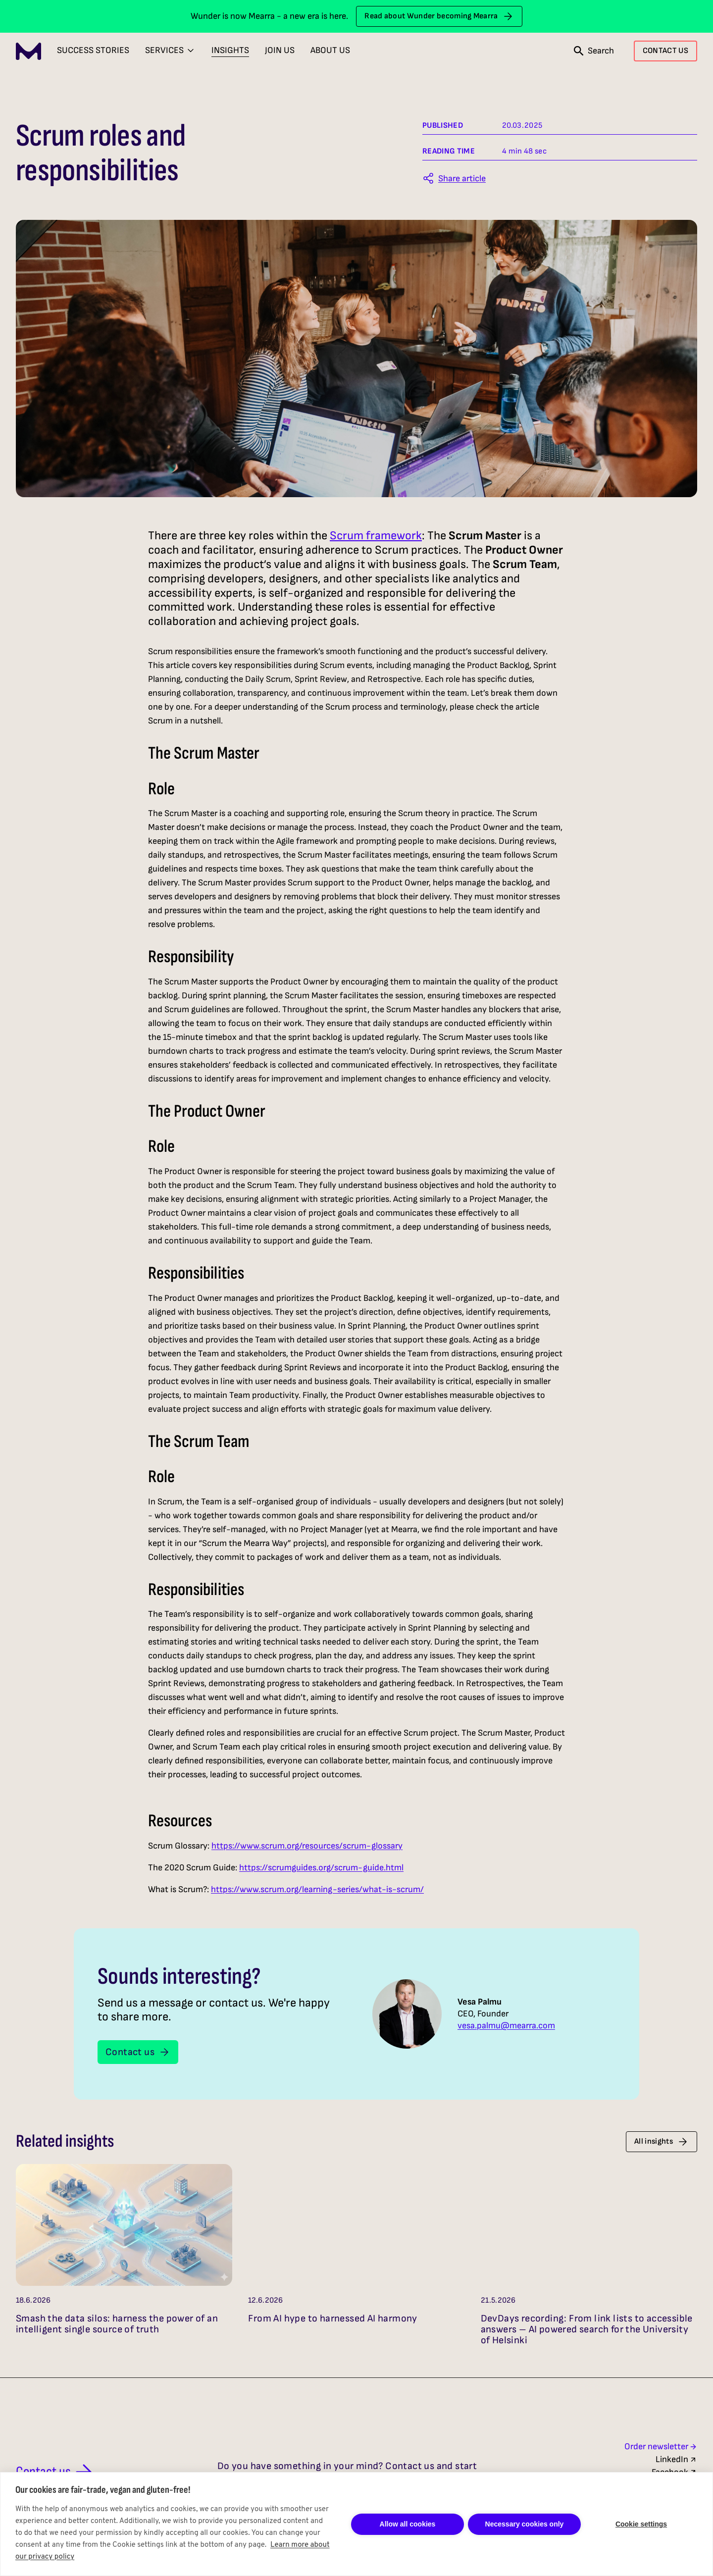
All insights (661, 2142)
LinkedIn (676, 2459)
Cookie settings (641, 2524)
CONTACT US (665, 50)
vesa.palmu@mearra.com (506, 2026)
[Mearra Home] (28, 51)
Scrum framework (376, 535)
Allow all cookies (408, 2524)
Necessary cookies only (524, 2524)
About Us (330, 50)
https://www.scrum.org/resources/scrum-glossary (307, 1846)
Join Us (280, 50)
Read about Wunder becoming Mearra (439, 16)
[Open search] (594, 51)
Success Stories (93, 50)
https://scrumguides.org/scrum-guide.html (321, 1867)
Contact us (137, 2052)
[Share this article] (454, 178)
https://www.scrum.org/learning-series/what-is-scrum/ (317, 1889)
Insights (230, 50)
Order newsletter (660, 2446)
